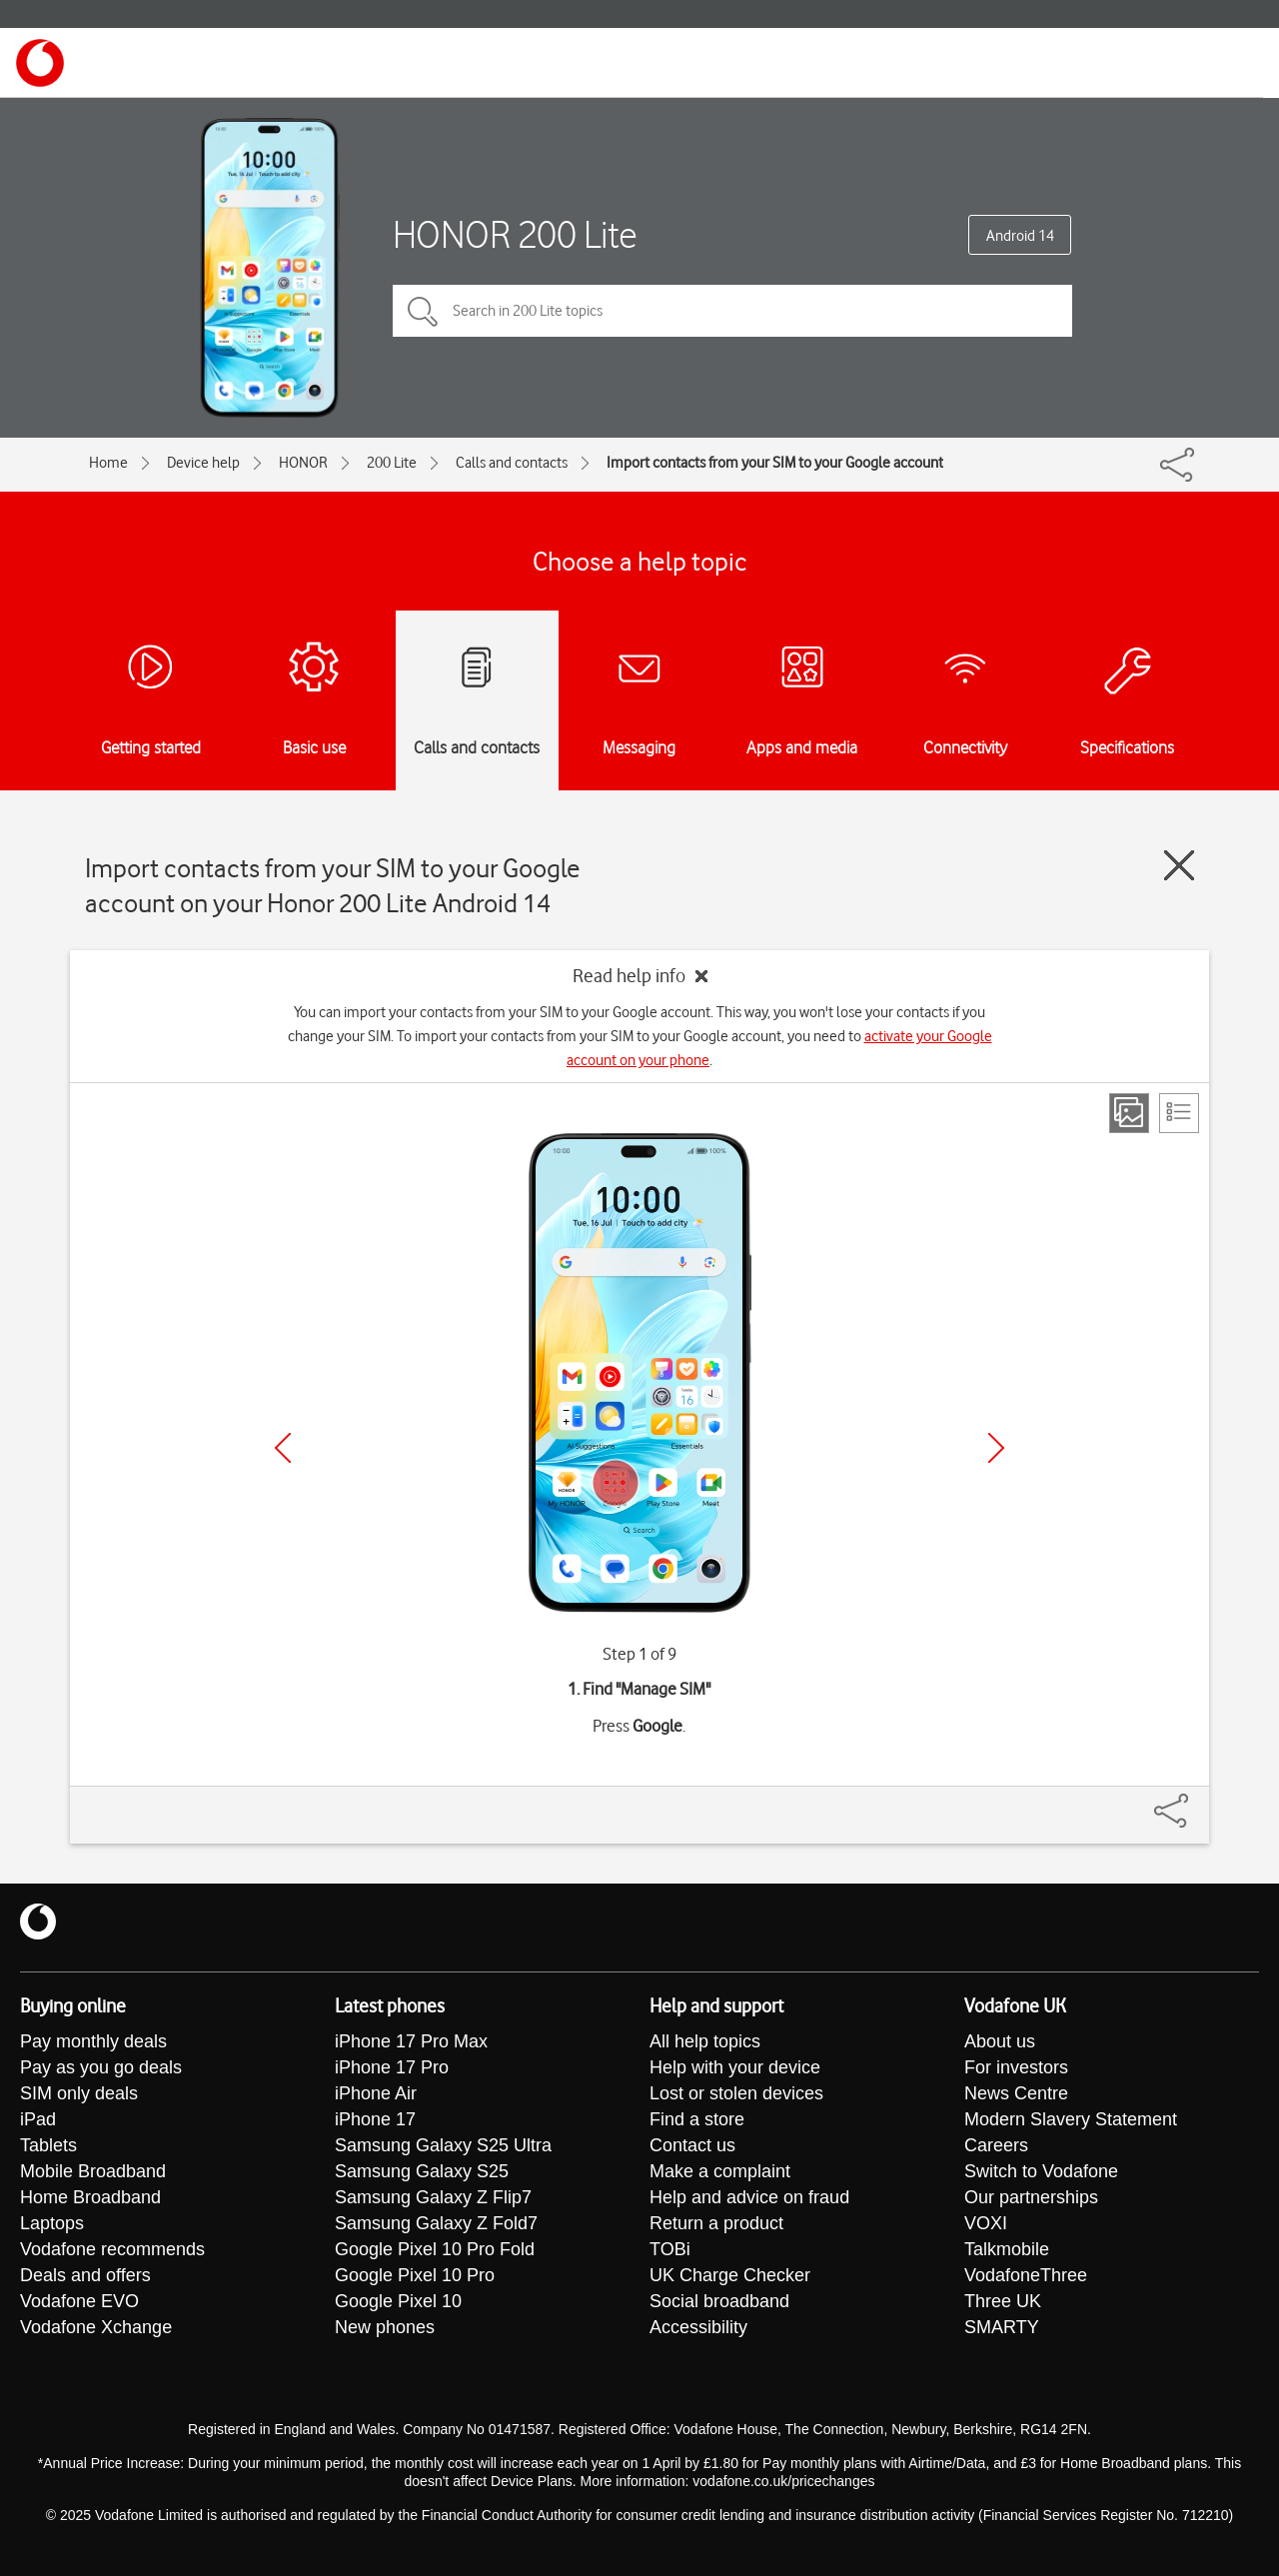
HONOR (303, 463)
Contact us (692, 2145)
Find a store (696, 2119)
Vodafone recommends (112, 2249)
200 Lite (392, 463)
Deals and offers (85, 2275)
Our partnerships (1031, 2197)
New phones (385, 2327)
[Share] (1195, 1801)
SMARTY (1001, 2327)
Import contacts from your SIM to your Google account (775, 463)
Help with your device (734, 2067)
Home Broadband (90, 2197)
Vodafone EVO (79, 2301)
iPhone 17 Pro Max (411, 2041)
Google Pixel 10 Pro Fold (435, 2249)
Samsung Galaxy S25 (422, 2171)
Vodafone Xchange (96, 2327)
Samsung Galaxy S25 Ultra (443, 2145)
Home (108, 463)
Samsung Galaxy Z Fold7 (436, 2223)
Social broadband (719, 2301)
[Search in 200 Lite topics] (732, 311)
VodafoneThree (1025, 2275)
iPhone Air (376, 2093)
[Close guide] (1179, 865)
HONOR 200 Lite (515, 234)
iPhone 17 (375, 2119)
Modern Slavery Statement (1070, 2119)
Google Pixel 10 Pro (415, 2275)
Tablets (48, 2145)
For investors (1016, 2067)
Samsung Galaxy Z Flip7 (433, 2197)
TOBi (669, 2249)
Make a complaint (719, 2171)
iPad (38, 2119)
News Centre (1016, 2093)
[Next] (996, 1448)
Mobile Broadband (93, 2171)
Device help (203, 463)
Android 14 (1020, 236)
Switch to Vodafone (1041, 2171)
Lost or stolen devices (736, 2093)
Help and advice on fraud (749, 2197)
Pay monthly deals (93, 2041)
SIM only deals (79, 2093)
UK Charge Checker (729, 2275)
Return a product (716, 2223)
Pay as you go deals (101, 2067)
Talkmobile (1006, 2249)
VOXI (985, 2223)
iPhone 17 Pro (392, 2067)
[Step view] (1129, 1113)
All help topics (704, 2041)
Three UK (1002, 2301)
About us (999, 2041)
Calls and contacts (512, 463)
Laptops (52, 2223)
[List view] (1179, 1113)
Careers (996, 2145)
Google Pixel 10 (398, 2301)
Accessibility (698, 2327)
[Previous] (283, 1448)
